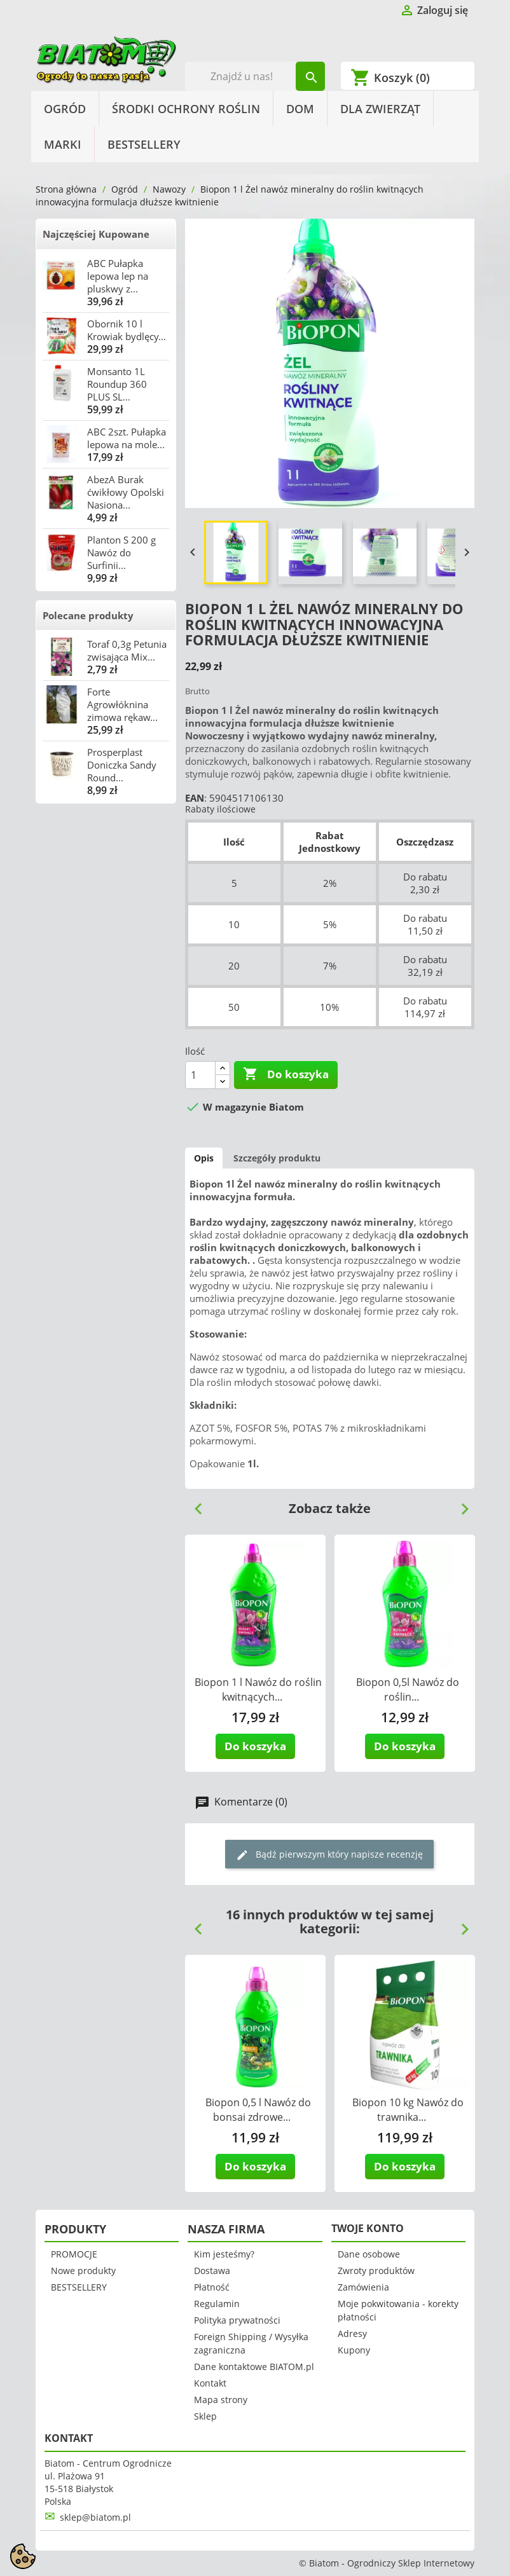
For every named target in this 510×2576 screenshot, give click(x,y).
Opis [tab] (204, 1158)
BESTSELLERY (144, 144)
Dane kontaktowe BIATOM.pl (254, 2366)
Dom (300, 108)
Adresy (352, 2333)
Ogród (65, 108)
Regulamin (217, 2304)
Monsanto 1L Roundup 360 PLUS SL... (117, 384)
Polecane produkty (88, 615)
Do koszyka (286, 1074)
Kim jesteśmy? (224, 2254)
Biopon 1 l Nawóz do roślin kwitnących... (258, 1689)
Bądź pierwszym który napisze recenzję (329, 1854)
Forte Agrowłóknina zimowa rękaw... (122, 704)
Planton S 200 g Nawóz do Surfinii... (121, 552)
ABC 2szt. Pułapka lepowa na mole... (126, 438)
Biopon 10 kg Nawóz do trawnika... (408, 2109)
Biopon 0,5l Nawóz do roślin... (407, 1689)
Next (459, 1504)
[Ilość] (200, 1075)
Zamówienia (363, 2287)
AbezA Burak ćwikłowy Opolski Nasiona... (125, 492)
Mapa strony (220, 2400)
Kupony (354, 2350)
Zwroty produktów (376, 2270)
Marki (62, 144)
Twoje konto (367, 2228)
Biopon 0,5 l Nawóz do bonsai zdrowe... (258, 2109)
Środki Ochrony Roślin (186, 108)
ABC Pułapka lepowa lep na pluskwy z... (117, 276)
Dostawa (212, 2270)
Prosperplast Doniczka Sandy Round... (121, 765)
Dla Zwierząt (380, 108)
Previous (193, 1504)
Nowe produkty (83, 2270)
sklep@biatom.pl (95, 2517)
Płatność (212, 2287)
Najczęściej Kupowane (96, 234)
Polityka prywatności (237, 2320)
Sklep (205, 2416)
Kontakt (210, 2383)
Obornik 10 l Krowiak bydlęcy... (126, 330)
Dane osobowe (369, 2254)
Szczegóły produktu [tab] (276, 1158)
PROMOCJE (74, 2254)
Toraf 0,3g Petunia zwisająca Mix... (127, 650)
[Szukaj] (255, 76)
